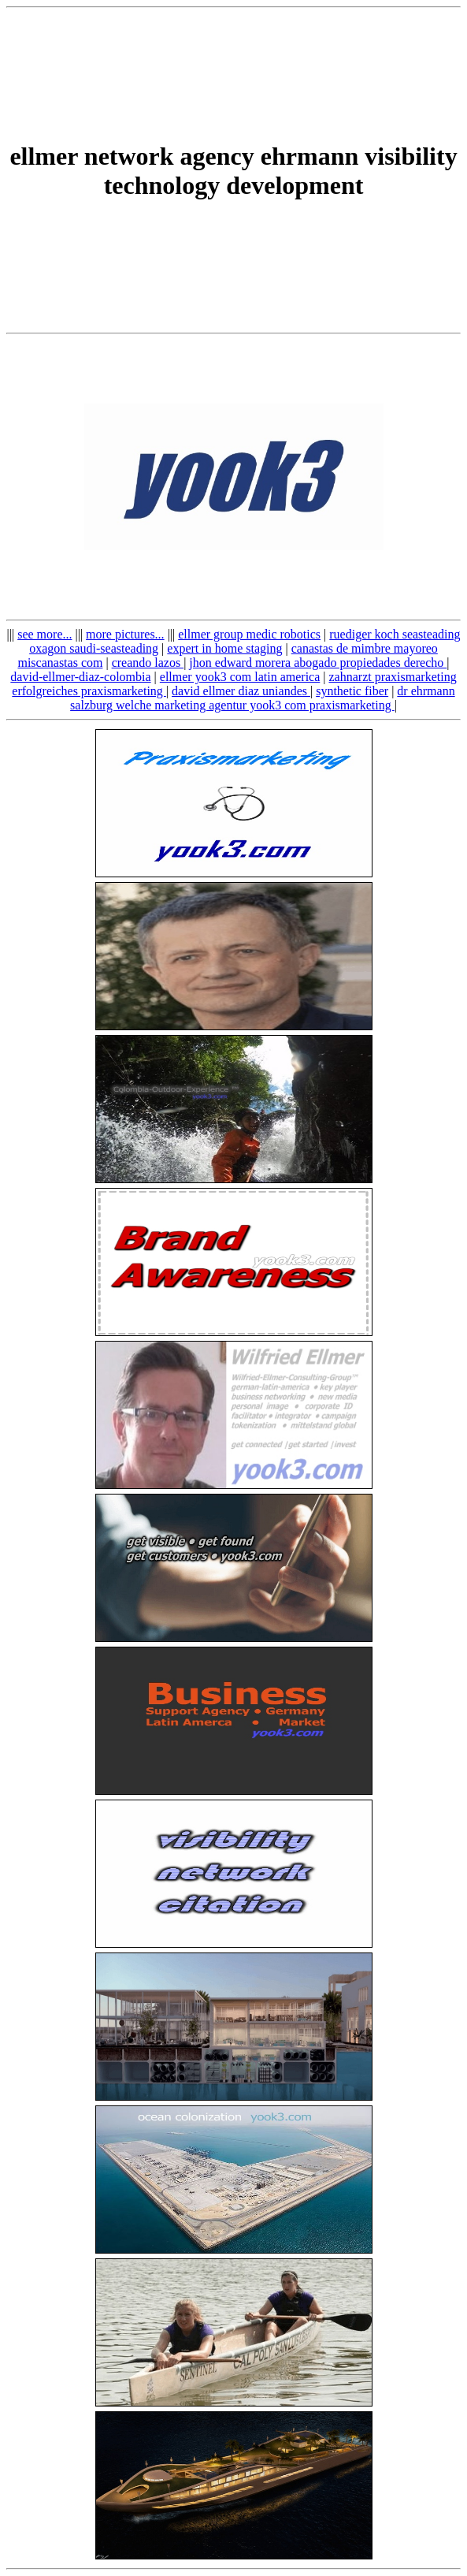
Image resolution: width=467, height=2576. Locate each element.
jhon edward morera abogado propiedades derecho (318, 662)
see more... (44, 634)
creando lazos (148, 662)
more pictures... (125, 634)
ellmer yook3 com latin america (240, 676)
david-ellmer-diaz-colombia (80, 676)
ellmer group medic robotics (249, 634)
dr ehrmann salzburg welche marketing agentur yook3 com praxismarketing (262, 698)
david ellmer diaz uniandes (241, 691)
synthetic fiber (352, 691)
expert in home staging (224, 648)
